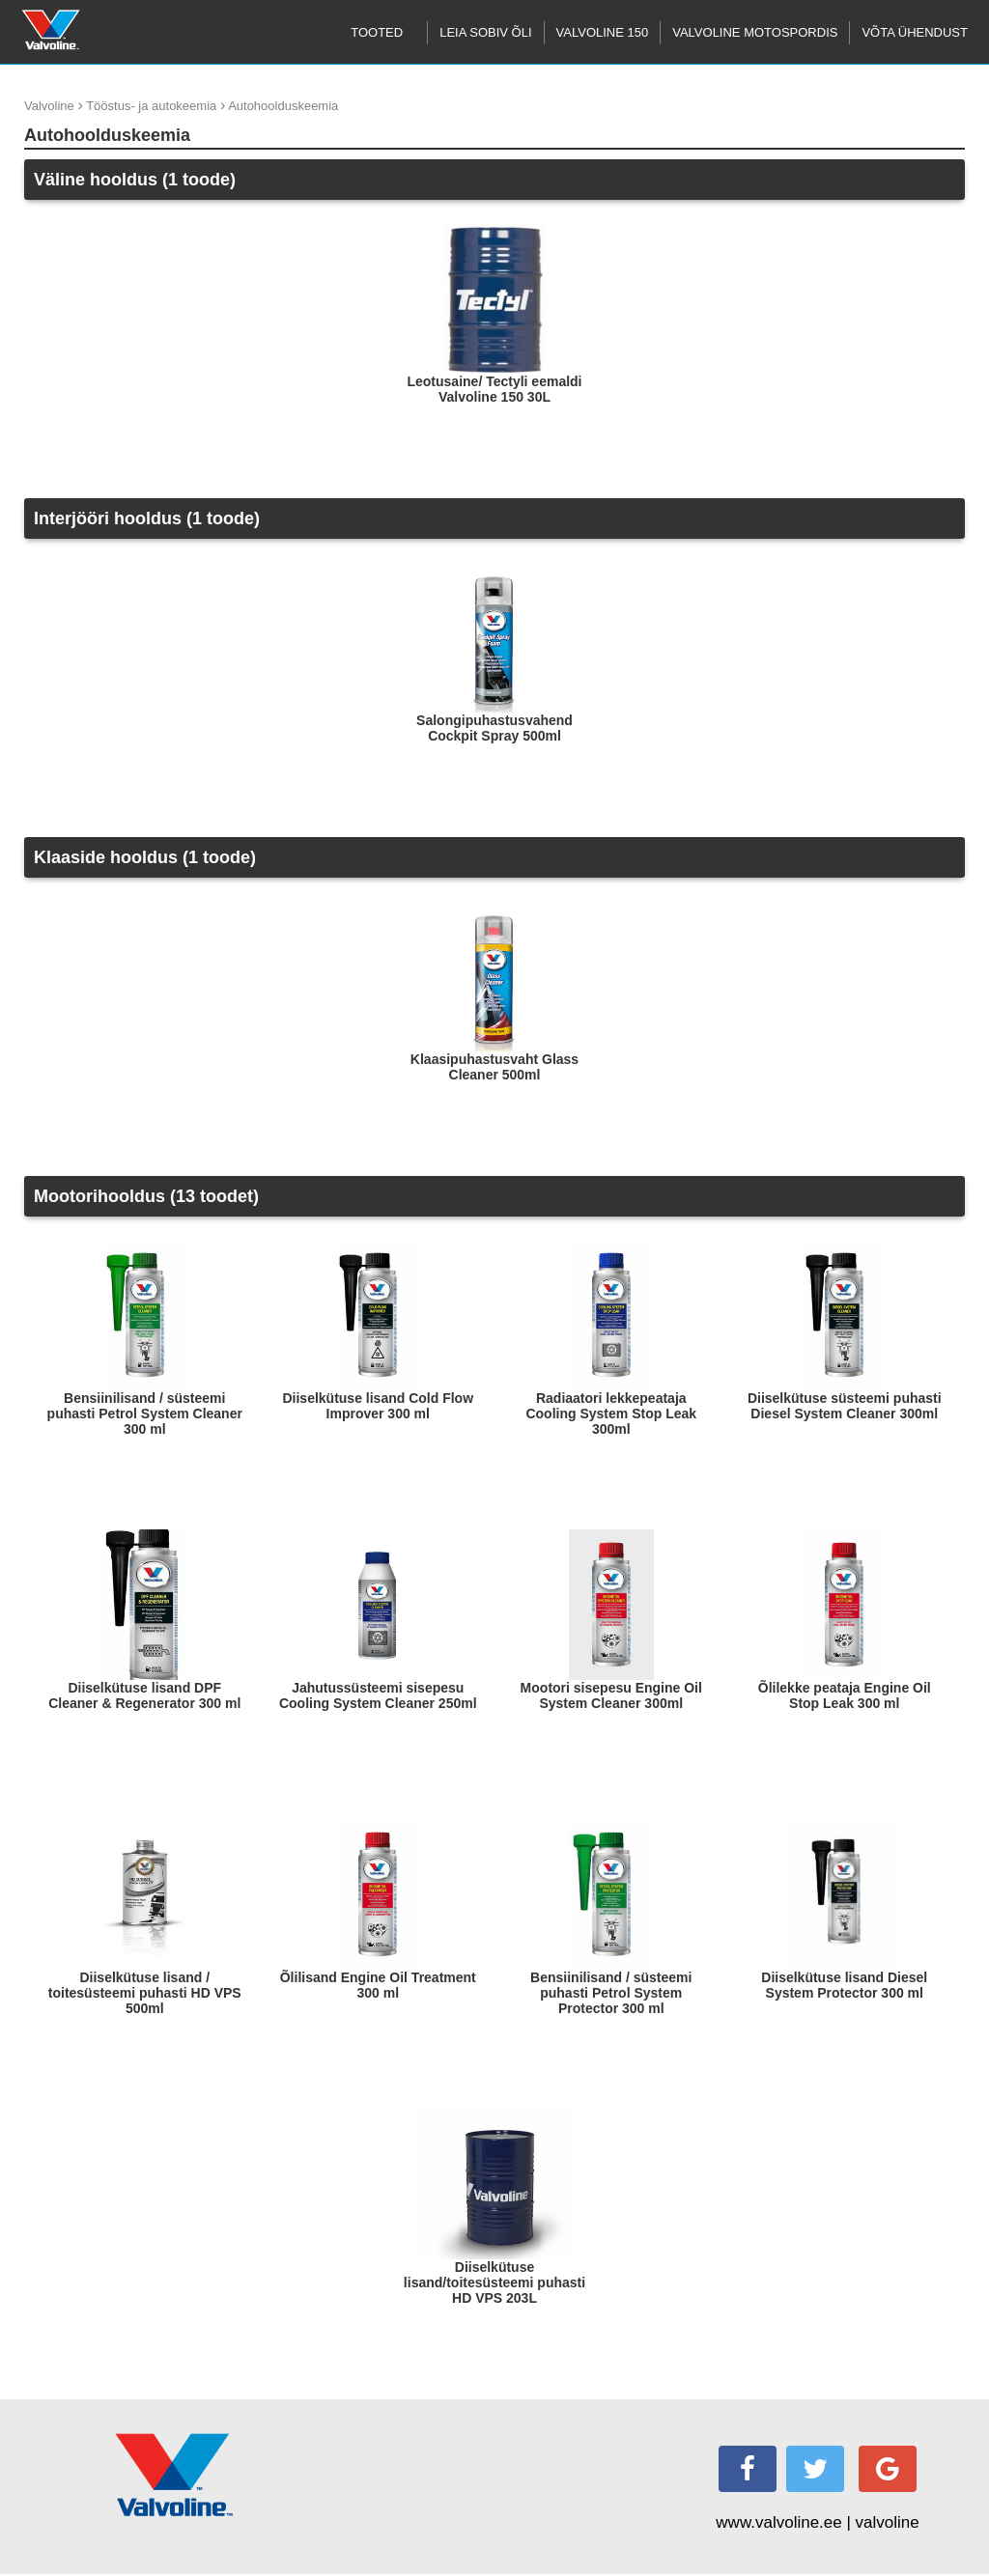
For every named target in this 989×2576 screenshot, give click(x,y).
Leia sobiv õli (485, 32)
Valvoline (49, 105)
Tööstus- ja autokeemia (151, 105)
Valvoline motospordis (754, 32)
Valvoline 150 (602, 32)
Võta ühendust (915, 32)
